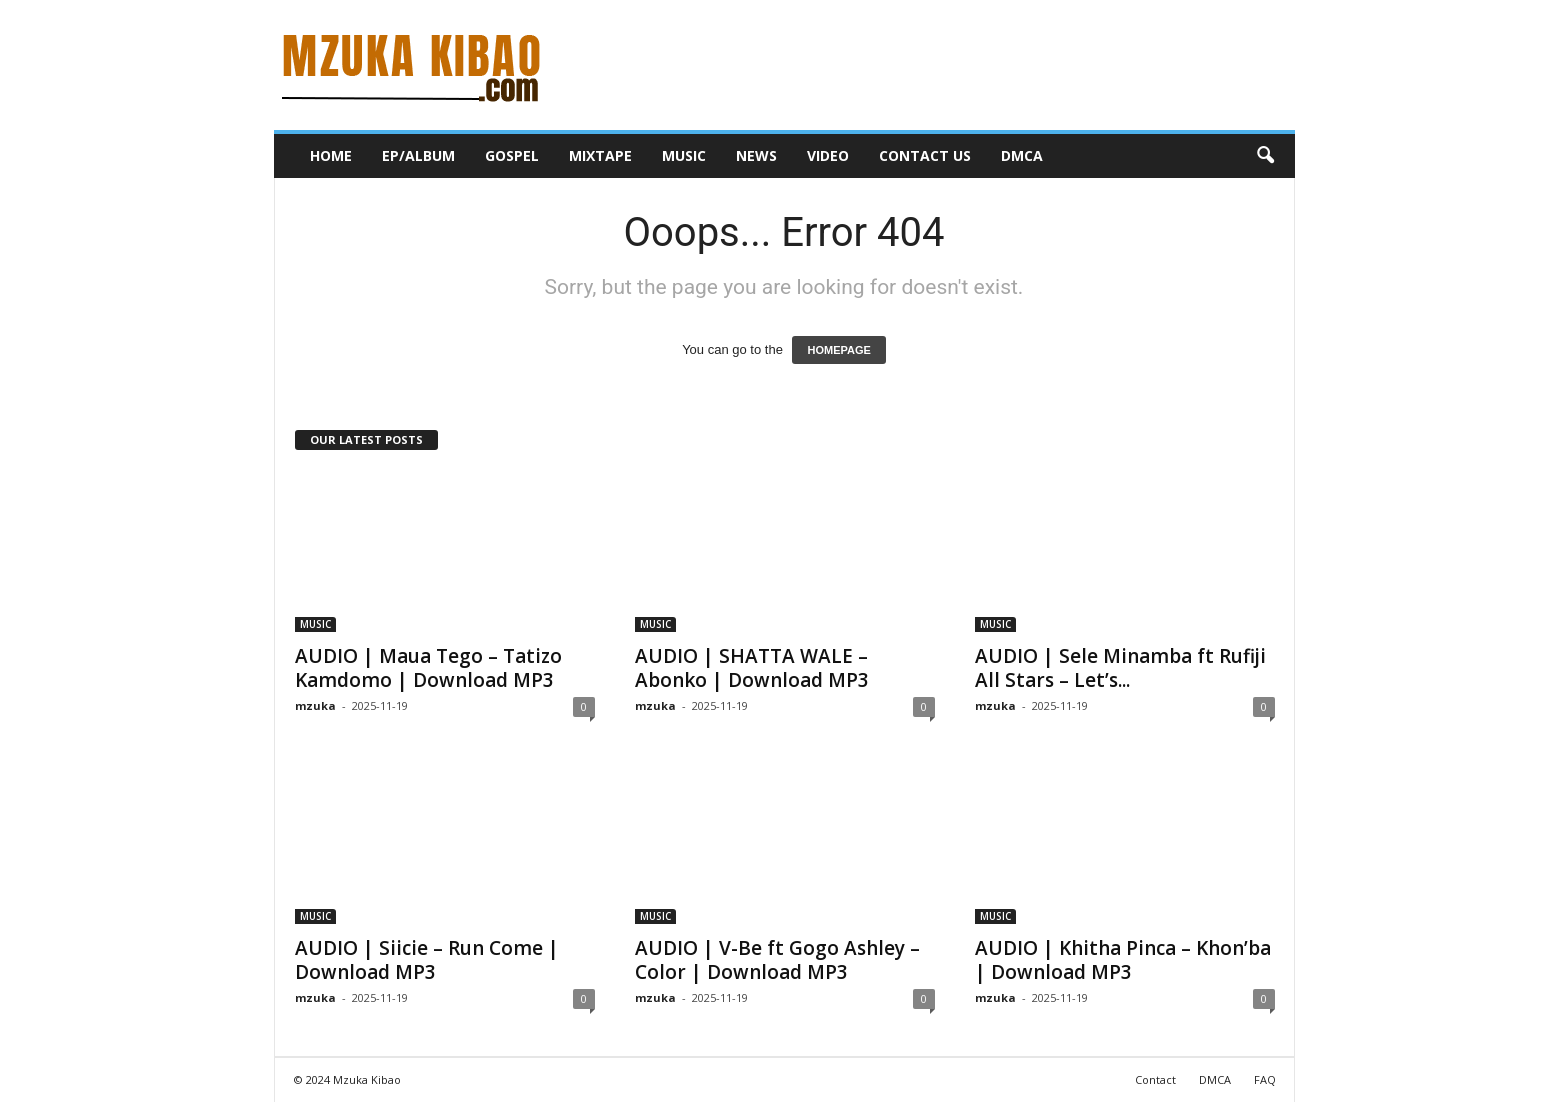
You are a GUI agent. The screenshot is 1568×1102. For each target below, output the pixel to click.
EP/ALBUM (418, 155)
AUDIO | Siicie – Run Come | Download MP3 (427, 960)
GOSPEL (512, 155)
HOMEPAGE (838, 350)
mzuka (315, 705)
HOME (331, 155)
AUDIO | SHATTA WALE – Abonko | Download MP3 (752, 668)
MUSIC (684, 155)
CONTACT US (925, 155)
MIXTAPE (600, 155)
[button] (1265, 156)
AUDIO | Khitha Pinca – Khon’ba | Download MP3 (1123, 960)
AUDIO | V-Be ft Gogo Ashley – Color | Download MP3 (777, 960)
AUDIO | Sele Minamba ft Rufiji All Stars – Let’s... (1120, 668)
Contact (1155, 1079)
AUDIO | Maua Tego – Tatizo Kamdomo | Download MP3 (428, 668)
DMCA (1022, 155)
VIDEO (828, 155)
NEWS (756, 155)
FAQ (1265, 1079)
